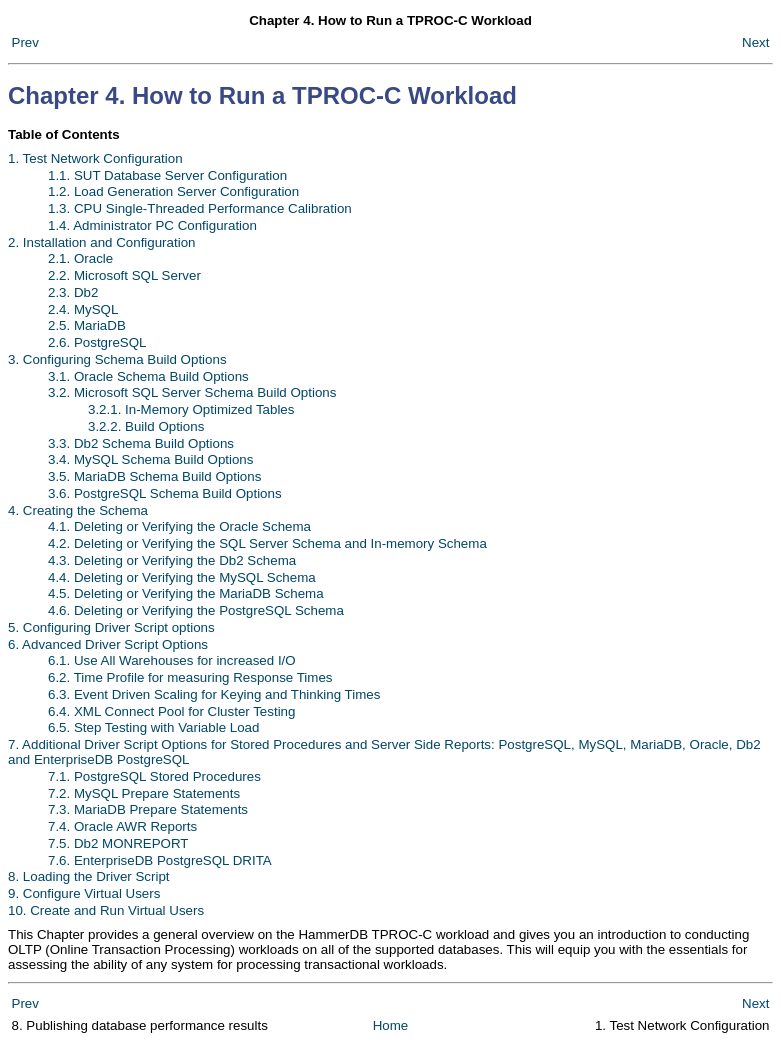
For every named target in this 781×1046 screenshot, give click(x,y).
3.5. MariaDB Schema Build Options (154, 476)
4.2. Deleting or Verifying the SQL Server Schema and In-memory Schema (267, 543)
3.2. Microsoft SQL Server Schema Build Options (192, 392)
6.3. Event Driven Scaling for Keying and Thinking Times (214, 694)
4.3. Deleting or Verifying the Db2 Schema (172, 560)
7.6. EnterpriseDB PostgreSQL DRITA (160, 860)
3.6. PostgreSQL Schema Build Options (165, 493)
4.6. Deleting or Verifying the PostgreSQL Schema (196, 610)
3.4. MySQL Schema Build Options (150, 459)
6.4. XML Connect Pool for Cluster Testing (171, 711)
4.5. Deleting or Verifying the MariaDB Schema (186, 593)
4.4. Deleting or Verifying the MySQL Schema (182, 577)
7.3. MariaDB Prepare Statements (148, 809)
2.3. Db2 (73, 292)
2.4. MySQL (83, 309)
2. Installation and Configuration (101, 242)
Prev (25, 42)
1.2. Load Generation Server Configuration (173, 191)
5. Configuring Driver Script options (111, 627)
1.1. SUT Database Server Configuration (167, 175)
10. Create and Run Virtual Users (106, 910)
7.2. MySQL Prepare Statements (144, 793)
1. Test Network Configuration (95, 158)
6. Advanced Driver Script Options (108, 644)
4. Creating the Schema (78, 510)
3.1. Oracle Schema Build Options (148, 376)
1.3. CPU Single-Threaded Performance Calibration (200, 208)
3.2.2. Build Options (146, 426)
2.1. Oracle (80, 258)
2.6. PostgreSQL (97, 342)
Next (755, 42)
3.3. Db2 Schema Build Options (141, 443)
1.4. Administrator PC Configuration (152, 225)
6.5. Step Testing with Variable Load (153, 727)
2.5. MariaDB (87, 325)
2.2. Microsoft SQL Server (124, 275)
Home (391, 1025)
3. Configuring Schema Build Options (117, 359)
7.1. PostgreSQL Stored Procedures (154, 776)
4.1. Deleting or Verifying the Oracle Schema (179, 526)
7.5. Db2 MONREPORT (118, 843)
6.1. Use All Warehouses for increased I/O (172, 660)
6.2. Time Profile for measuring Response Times (190, 677)
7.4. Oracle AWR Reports (122, 826)
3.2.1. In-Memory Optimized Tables (191, 409)
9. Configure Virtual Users (84, 893)
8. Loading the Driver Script (89, 876)
